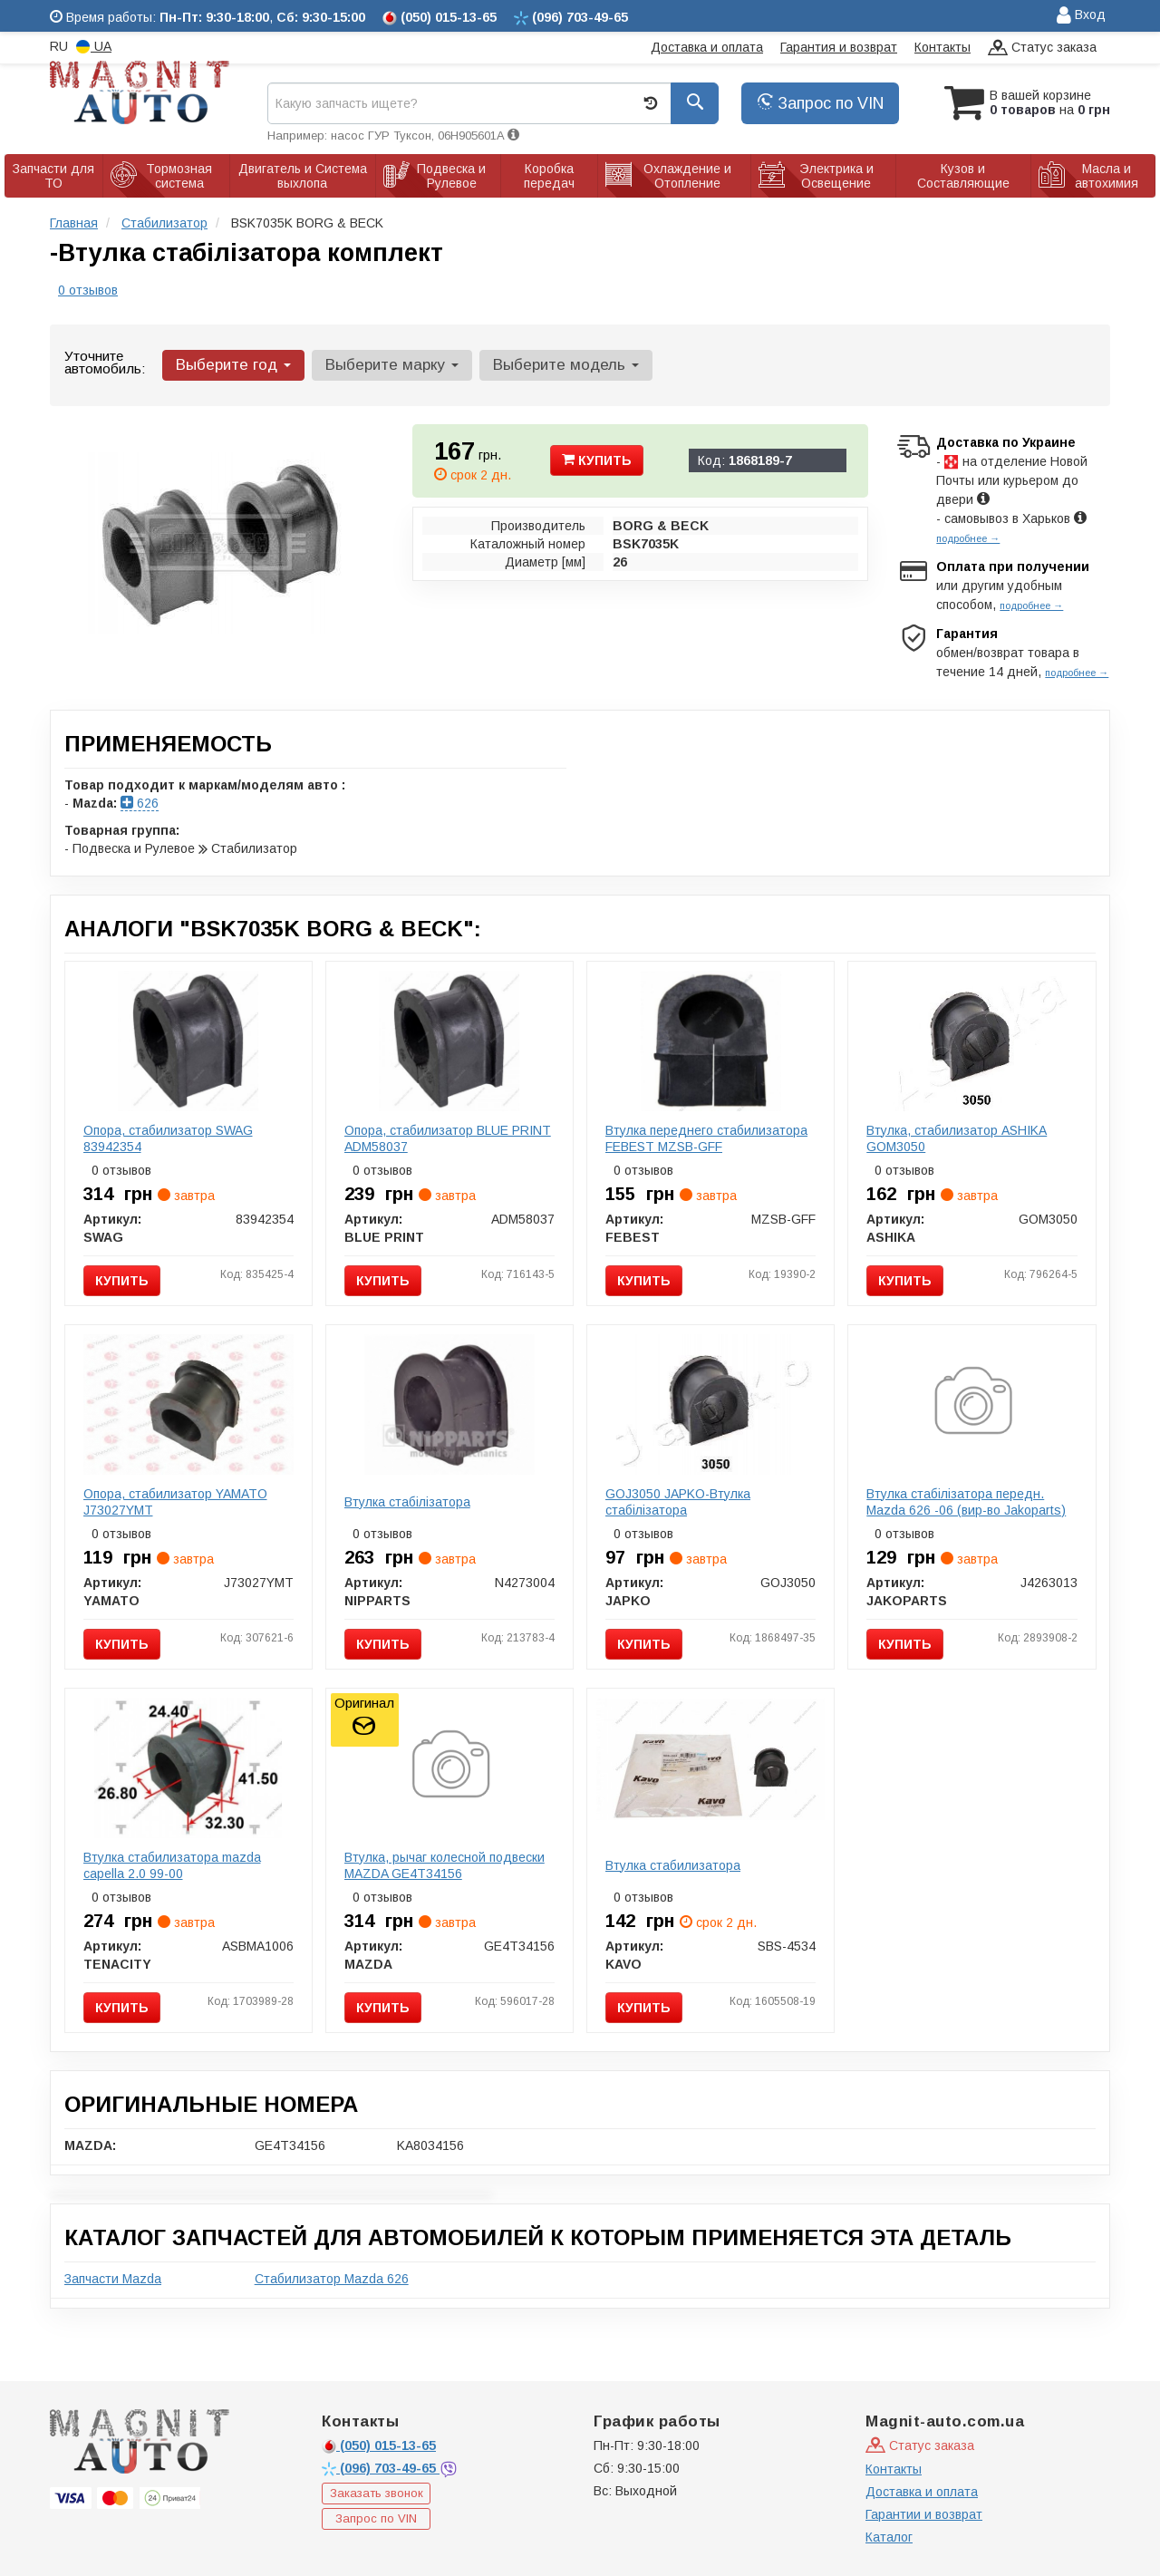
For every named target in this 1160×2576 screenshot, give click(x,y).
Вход (1081, 15)
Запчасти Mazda (112, 2278)
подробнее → (968, 538)
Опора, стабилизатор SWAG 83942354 (168, 1138)
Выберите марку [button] (392, 364)
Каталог (889, 2537)
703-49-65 (381, 2468)
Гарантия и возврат (838, 47)
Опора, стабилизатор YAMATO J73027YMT (175, 1502)
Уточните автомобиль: (104, 362)
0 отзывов (88, 290)
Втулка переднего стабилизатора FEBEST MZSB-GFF (706, 1138)
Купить (597, 460)
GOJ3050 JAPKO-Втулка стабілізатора (677, 1502)
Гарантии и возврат (923, 2514)
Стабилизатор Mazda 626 (332, 2278)
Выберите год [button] (233, 364)
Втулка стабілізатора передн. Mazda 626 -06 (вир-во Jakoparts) (966, 1502)
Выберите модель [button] (566, 364)
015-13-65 (379, 2445)
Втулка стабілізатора (407, 1502)
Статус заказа (1042, 48)
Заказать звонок (376, 2493)
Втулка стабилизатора (672, 1865)
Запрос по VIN (820, 103)
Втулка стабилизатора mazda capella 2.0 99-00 (172, 1865)
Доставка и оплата (707, 47)
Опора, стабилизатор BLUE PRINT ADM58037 (447, 1138)
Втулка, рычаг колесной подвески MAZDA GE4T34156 (444, 1865)
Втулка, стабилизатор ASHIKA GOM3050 (956, 1138)
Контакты (942, 47)
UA (93, 46)
